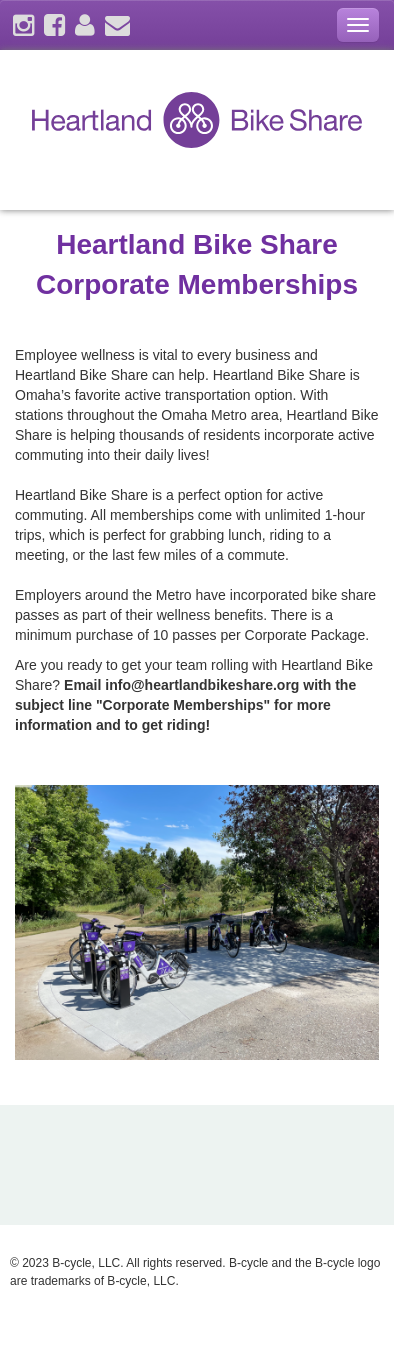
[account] (85, 29)
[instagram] (23, 29)
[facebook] (54, 29)
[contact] (117, 29)
